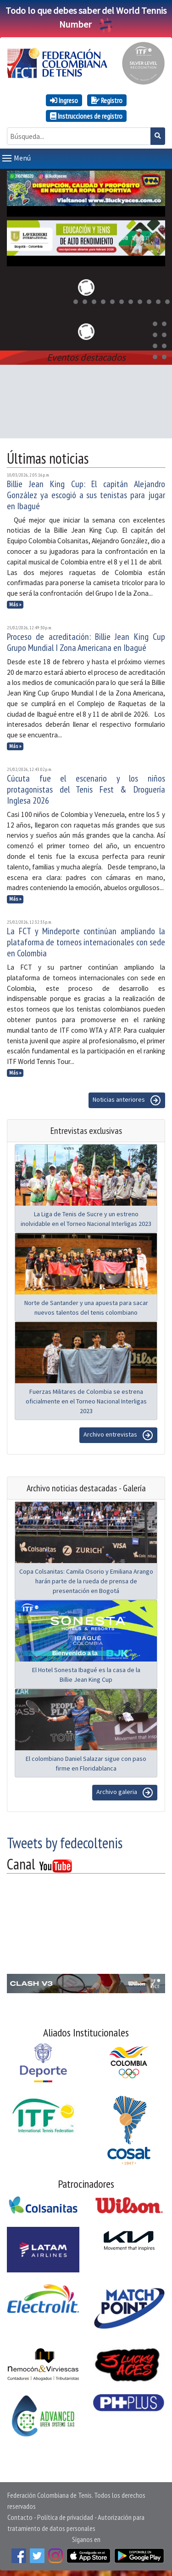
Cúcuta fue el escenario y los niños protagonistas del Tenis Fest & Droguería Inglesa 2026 (86, 787)
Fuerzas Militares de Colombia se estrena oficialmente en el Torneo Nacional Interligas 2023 (86, 1399)
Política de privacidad (65, 2515)
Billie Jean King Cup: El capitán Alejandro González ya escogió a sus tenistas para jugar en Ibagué (86, 493)
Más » (15, 602)
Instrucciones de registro (86, 116)
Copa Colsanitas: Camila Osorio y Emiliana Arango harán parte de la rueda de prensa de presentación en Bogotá (86, 1579)
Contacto (20, 2515)
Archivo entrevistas (118, 1433)
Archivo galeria (124, 1790)
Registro (106, 100)
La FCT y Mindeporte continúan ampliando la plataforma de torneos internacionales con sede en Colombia (86, 940)
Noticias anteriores (127, 1098)
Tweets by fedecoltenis (64, 1841)
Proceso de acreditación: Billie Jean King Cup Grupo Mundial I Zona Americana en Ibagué (86, 640)
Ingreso (64, 100)
